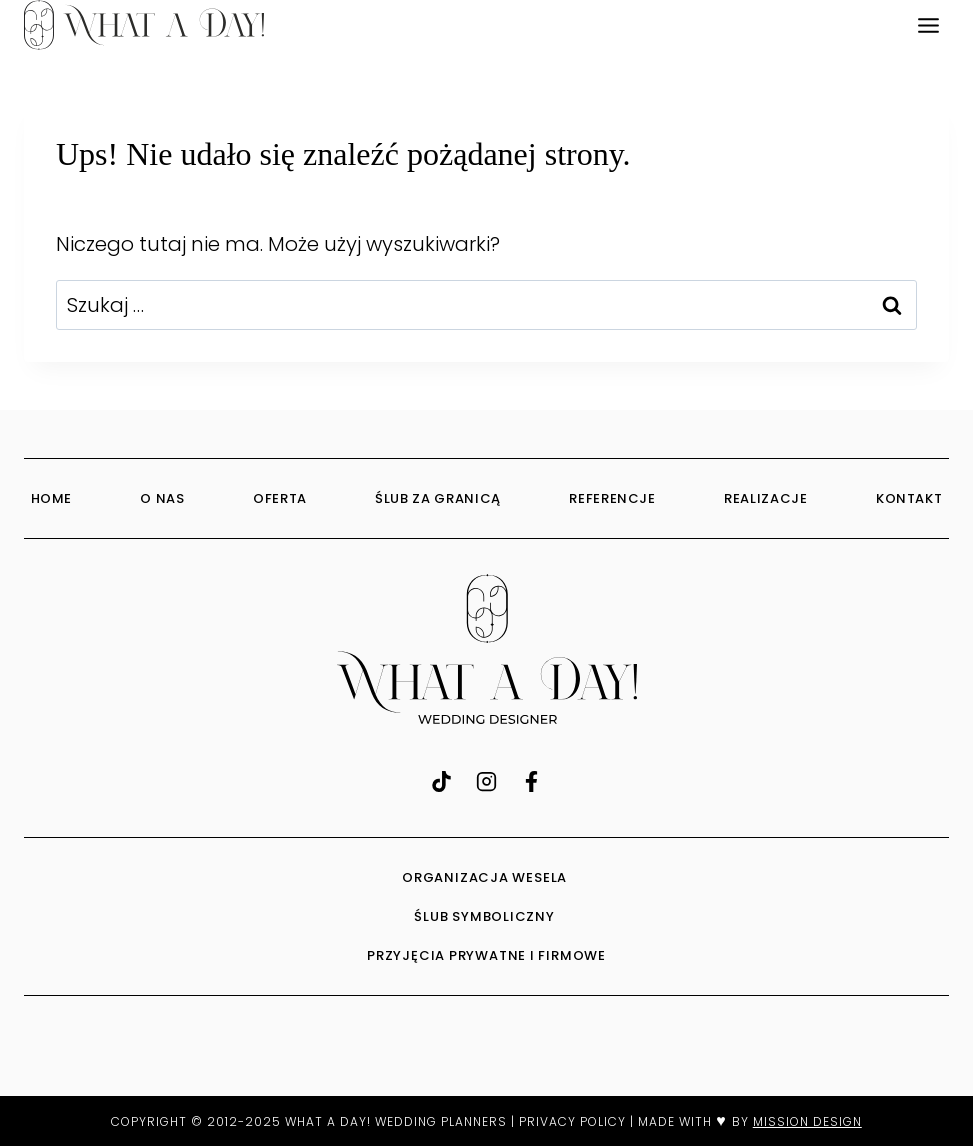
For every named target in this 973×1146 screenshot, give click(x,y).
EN (882, 25)
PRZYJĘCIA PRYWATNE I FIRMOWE (486, 955)
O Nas (162, 498)
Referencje (612, 498)
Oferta (280, 498)
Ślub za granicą (438, 498)
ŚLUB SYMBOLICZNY (486, 916)
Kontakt (909, 498)
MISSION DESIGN (807, 1121)
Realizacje (766, 498)
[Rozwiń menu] (928, 25)
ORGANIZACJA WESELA (486, 877)
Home (52, 498)
